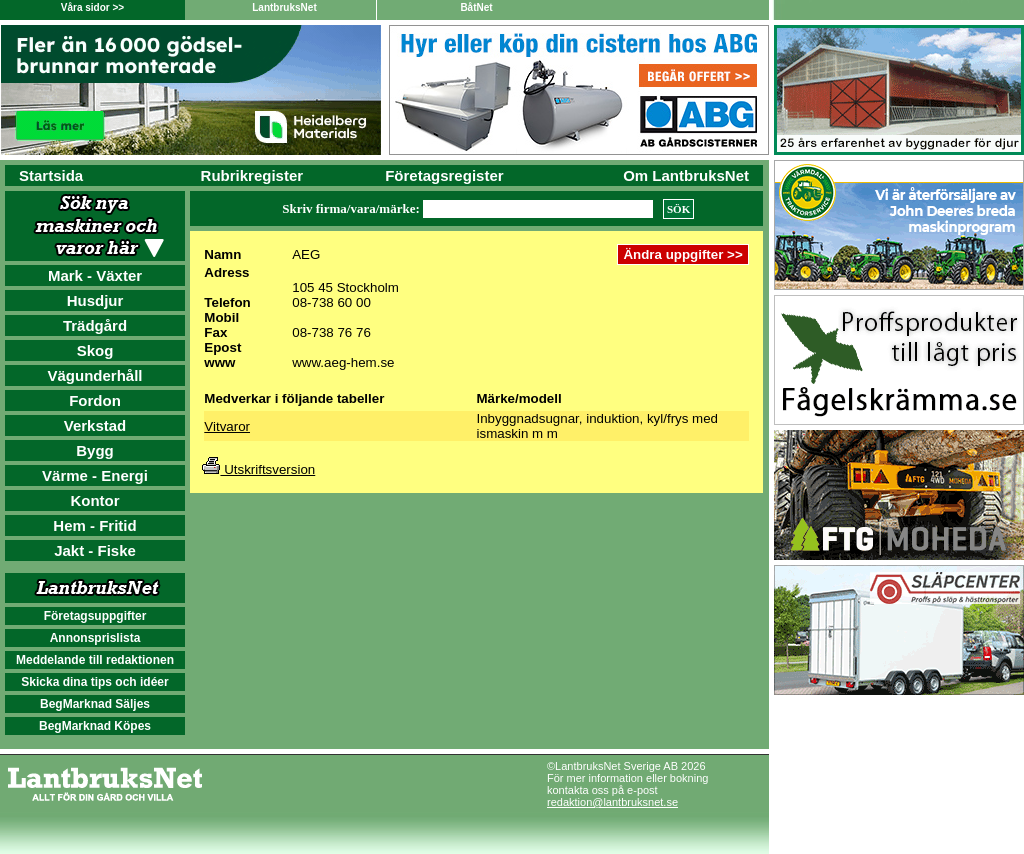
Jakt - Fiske (95, 550)
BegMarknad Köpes (95, 726)
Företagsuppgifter (95, 616)
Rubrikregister (252, 175)
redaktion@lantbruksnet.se (612, 802)
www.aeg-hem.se (343, 362)
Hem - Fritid (94, 525)
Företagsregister (444, 175)
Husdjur (95, 300)
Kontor (94, 500)
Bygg (95, 450)
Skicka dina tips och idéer (94, 682)
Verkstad (95, 425)
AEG (306, 254)
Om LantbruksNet (686, 175)
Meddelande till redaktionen (95, 660)
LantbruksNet (284, 7)
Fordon (95, 400)
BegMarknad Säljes (95, 704)
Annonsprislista (95, 638)
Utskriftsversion (258, 469)
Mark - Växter (95, 275)
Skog (95, 350)
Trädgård (95, 325)
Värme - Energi (95, 475)
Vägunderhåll (94, 375)
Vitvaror (227, 426)
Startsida (51, 175)
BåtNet (476, 7)
